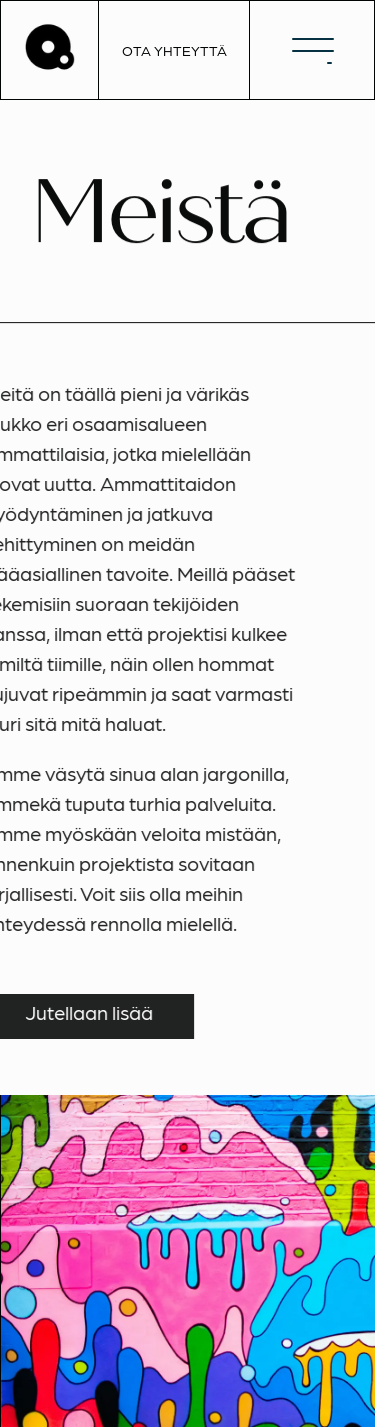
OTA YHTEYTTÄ (174, 50)
